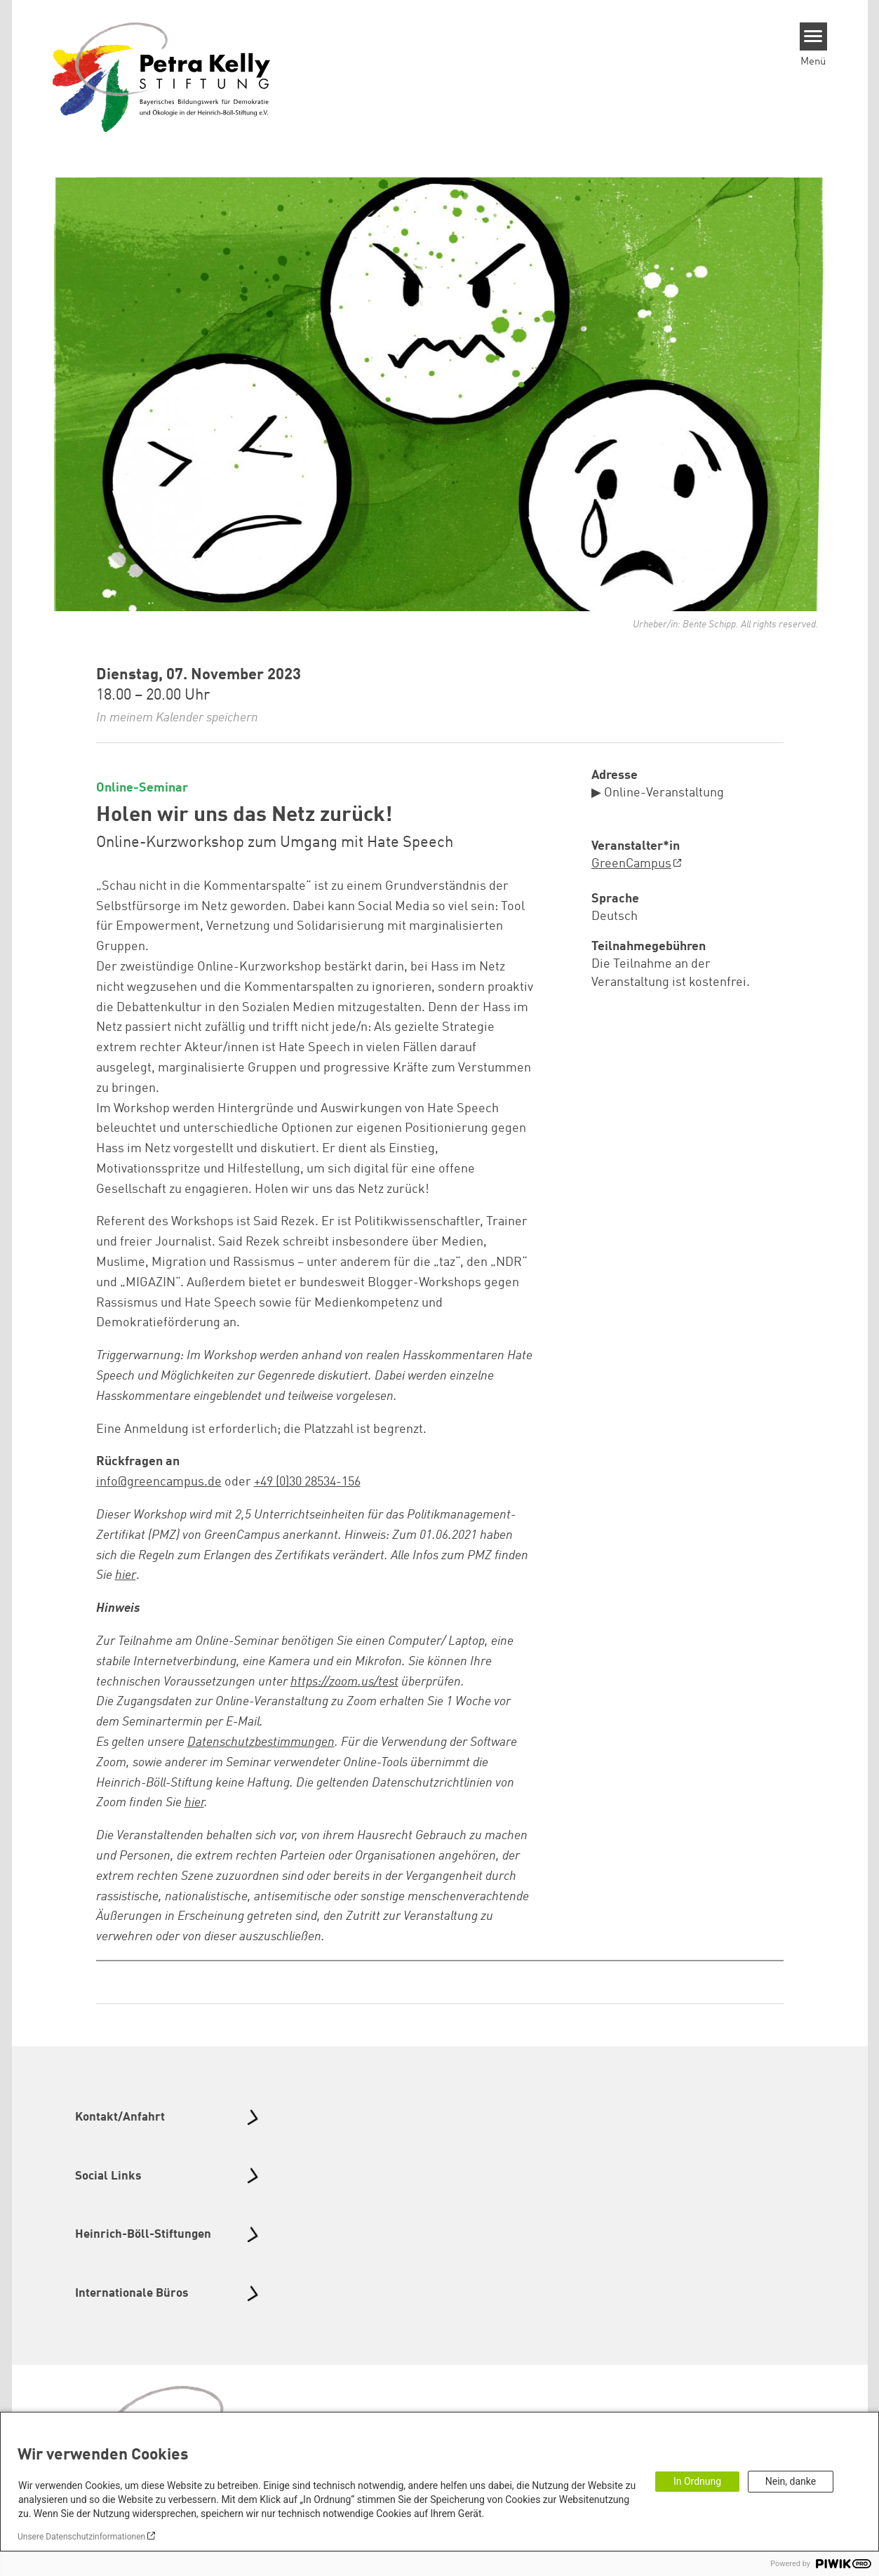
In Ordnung (697, 2481)
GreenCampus (631, 863)
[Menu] (813, 36)
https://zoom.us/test (344, 1682)
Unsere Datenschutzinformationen (81, 2537)
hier (194, 1802)
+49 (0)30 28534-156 (307, 1482)
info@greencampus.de (159, 1482)
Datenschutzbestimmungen (261, 1742)
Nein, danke (790, 2481)
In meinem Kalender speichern (177, 718)
